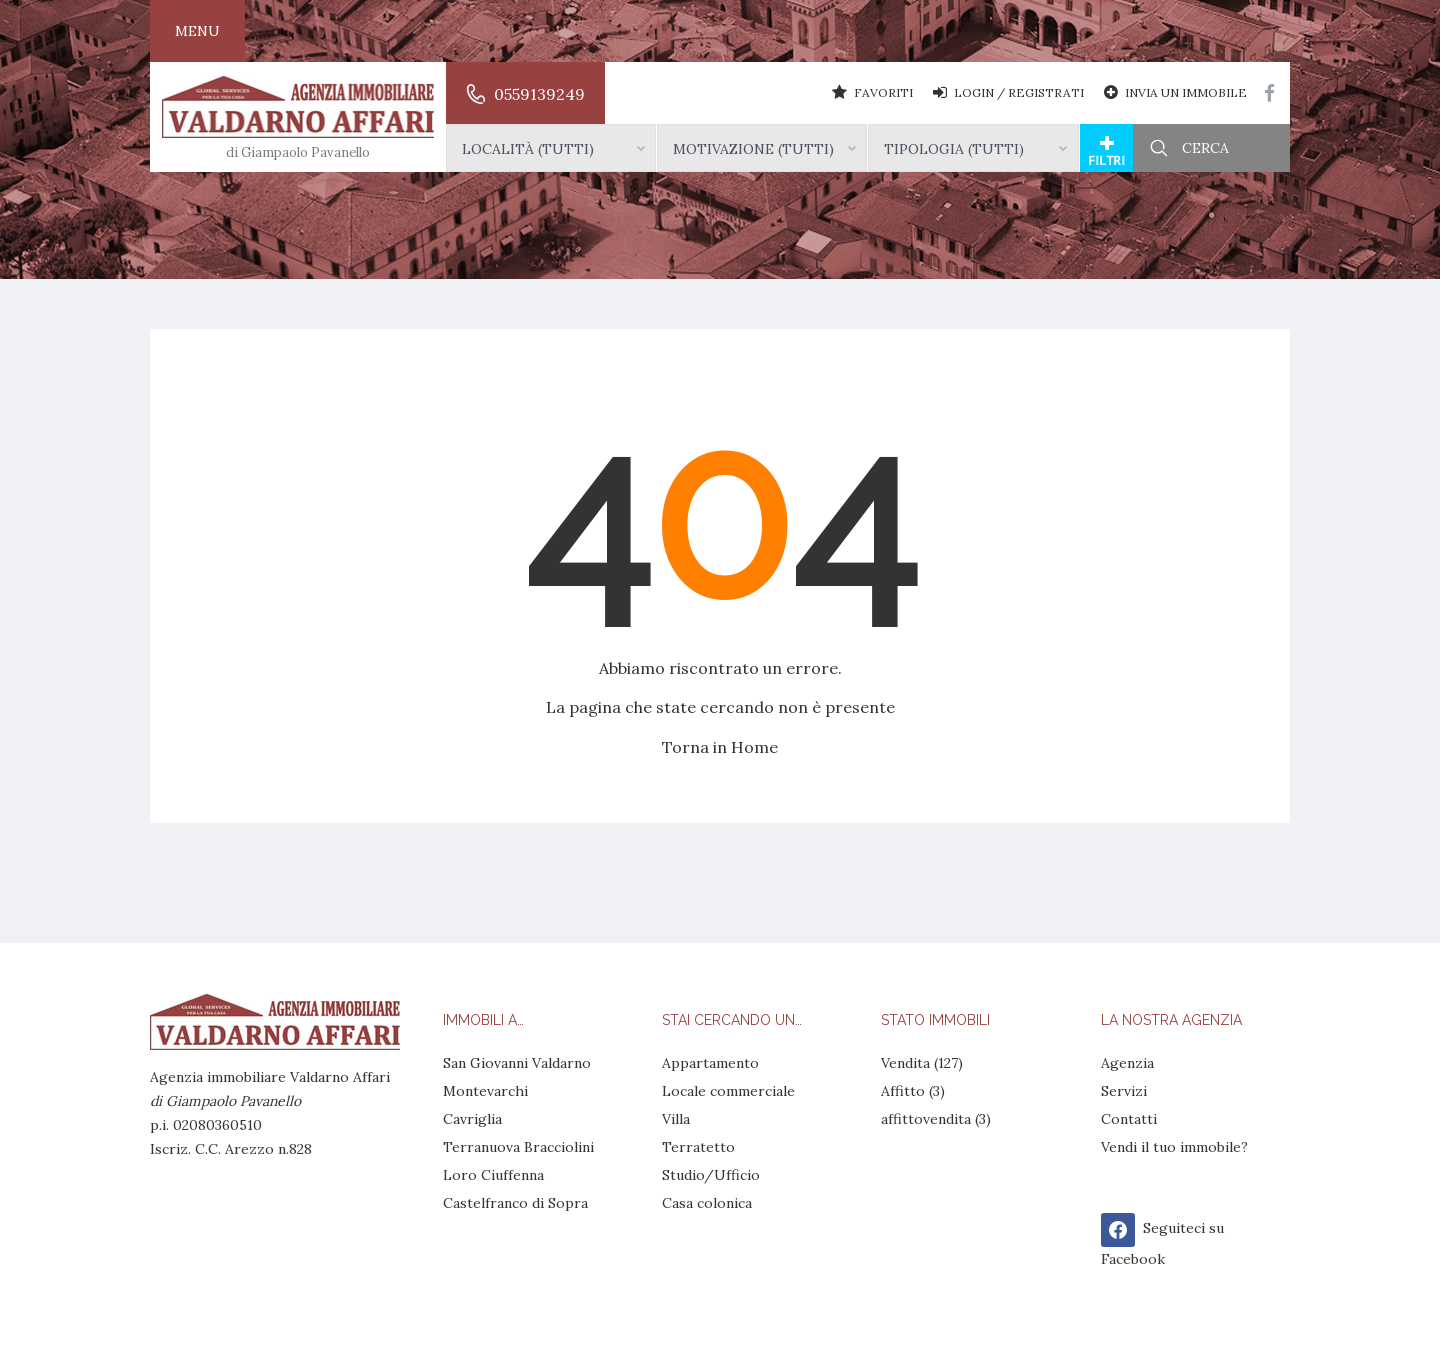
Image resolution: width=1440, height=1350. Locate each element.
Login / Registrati (1008, 92)
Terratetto (698, 1147)
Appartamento (710, 1063)
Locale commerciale (728, 1091)
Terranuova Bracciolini (518, 1147)
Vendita (905, 1063)
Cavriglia (472, 1119)
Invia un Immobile (1175, 92)
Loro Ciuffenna (493, 1175)
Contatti (1129, 1119)
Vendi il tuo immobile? (1174, 1147)
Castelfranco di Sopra (515, 1203)
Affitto (903, 1091)
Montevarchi (485, 1091)
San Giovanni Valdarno (517, 1063)
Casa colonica (707, 1203)
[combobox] (551, 148)
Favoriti (872, 92)
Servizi (1124, 1091)
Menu (197, 31)
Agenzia (1127, 1063)
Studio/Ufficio (711, 1175)
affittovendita (926, 1119)
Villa (676, 1119)
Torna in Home (720, 747)
